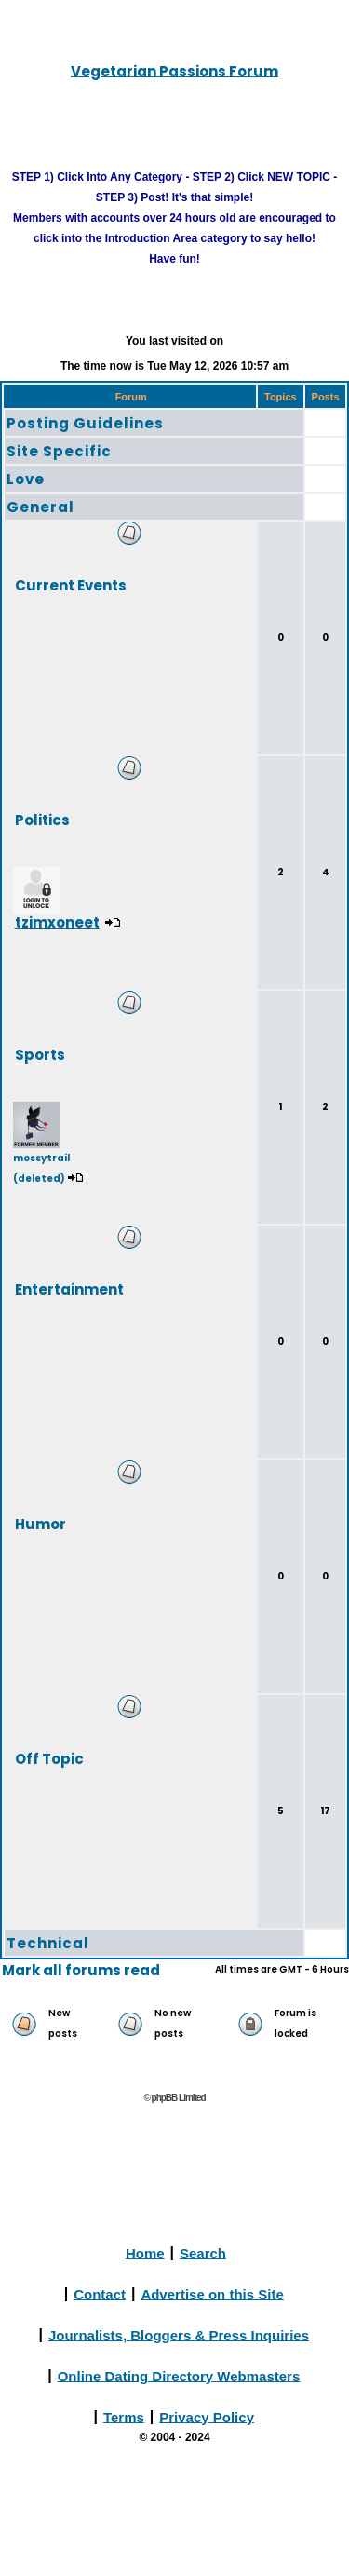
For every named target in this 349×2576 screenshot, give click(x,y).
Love (26, 479)
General (40, 507)
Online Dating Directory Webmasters (179, 2375)
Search (203, 2252)
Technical (48, 1943)
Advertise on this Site (212, 2293)
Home (145, 2252)
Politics (42, 819)
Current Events (71, 584)
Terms (123, 2416)
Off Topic (49, 1758)
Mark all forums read (81, 1970)
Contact (100, 2293)
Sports (40, 1054)
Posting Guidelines (85, 423)
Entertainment (69, 1288)
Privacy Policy (206, 2416)
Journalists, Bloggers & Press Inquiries (178, 2334)
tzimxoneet (57, 921)
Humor (40, 1523)
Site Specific (59, 451)
